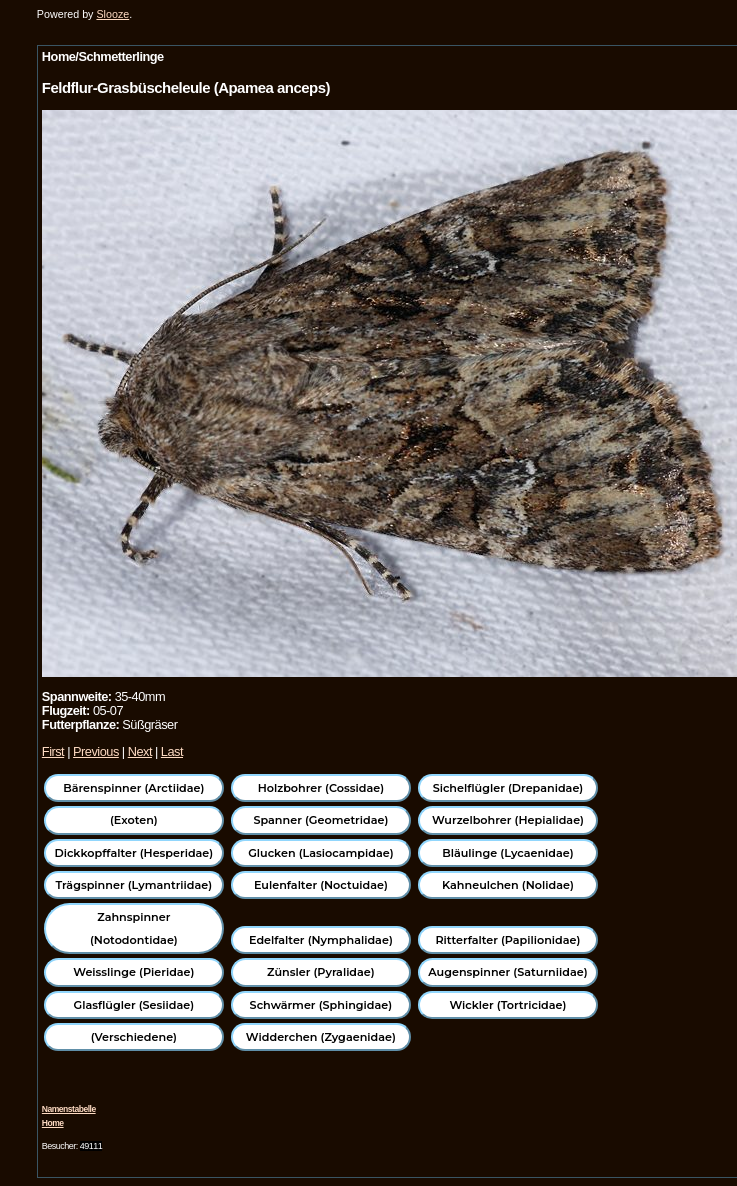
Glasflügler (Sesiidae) (134, 1005)
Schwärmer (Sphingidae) (321, 1005)
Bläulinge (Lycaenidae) (508, 853)
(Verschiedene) (134, 1037)
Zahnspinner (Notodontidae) (134, 928)
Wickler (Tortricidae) (507, 1005)
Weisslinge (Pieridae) (133, 972)
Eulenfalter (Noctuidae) (321, 885)
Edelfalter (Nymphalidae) (321, 940)
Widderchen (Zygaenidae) (321, 1037)
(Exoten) (134, 820)
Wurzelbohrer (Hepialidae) (508, 820)
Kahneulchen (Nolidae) (508, 885)
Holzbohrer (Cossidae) (321, 788)
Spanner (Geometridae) (320, 820)
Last (172, 751)
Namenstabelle (69, 1109)
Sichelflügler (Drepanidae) (508, 788)
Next (140, 751)
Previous (96, 751)
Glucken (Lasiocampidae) (320, 853)
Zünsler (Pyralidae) (321, 972)
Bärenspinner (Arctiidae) (133, 788)
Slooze (112, 14)
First (53, 751)
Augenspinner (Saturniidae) (507, 972)
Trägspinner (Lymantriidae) (134, 885)
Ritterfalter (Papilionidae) (507, 940)
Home (53, 1123)
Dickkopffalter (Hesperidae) (133, 853)
